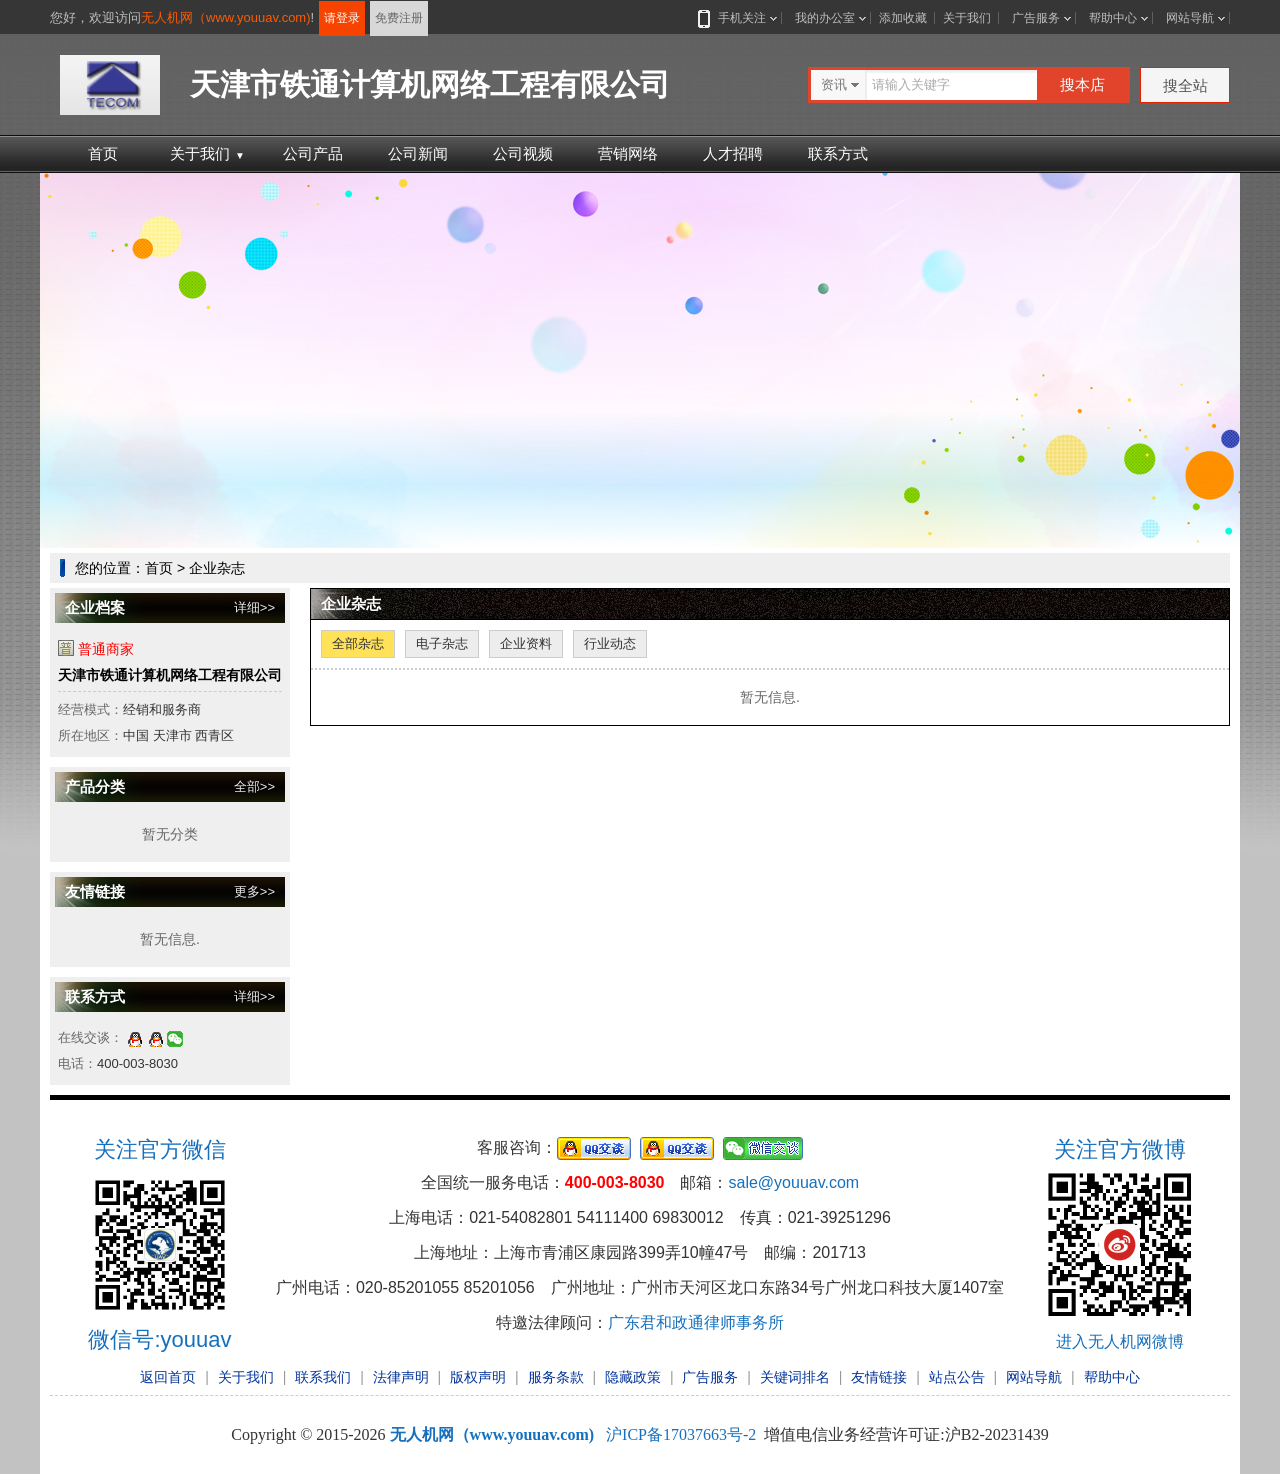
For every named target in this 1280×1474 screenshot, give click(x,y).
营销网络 (628, 153)
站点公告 (957, 1377)
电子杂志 (442, 643)
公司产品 (313, 153)
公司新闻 (418, 153)
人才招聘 (733, 153)
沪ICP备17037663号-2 (681, 1434)
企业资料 (526, 643)
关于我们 (967, 18)
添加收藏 (903, 18)
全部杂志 (358, 643)
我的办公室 (825, 18)
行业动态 (610, 643)
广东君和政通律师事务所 (696, 1322)
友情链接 (879, 1377)
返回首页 (168, 1377)
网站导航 (1190, 18)
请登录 (342, 18)
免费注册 (399, 18)
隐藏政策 (633, 1377)
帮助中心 (1113, 18)
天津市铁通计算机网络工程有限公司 (170, 675)
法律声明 (401, 1377)
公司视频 (523, 153)
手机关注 (738, 18)
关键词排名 (795, 1377)
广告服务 (1036, 18)
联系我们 (323, 1377)
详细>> (254, 607)
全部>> (254, 786)
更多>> (254, 891)
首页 (103, 153)
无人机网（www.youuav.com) (226, 17)
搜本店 (1082, 84)
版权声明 (478, 1377)
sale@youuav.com (793, 1182)
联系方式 (838, 153)
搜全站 (1185, 85)
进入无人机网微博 (1120, 1341)
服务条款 (556, 1377)
